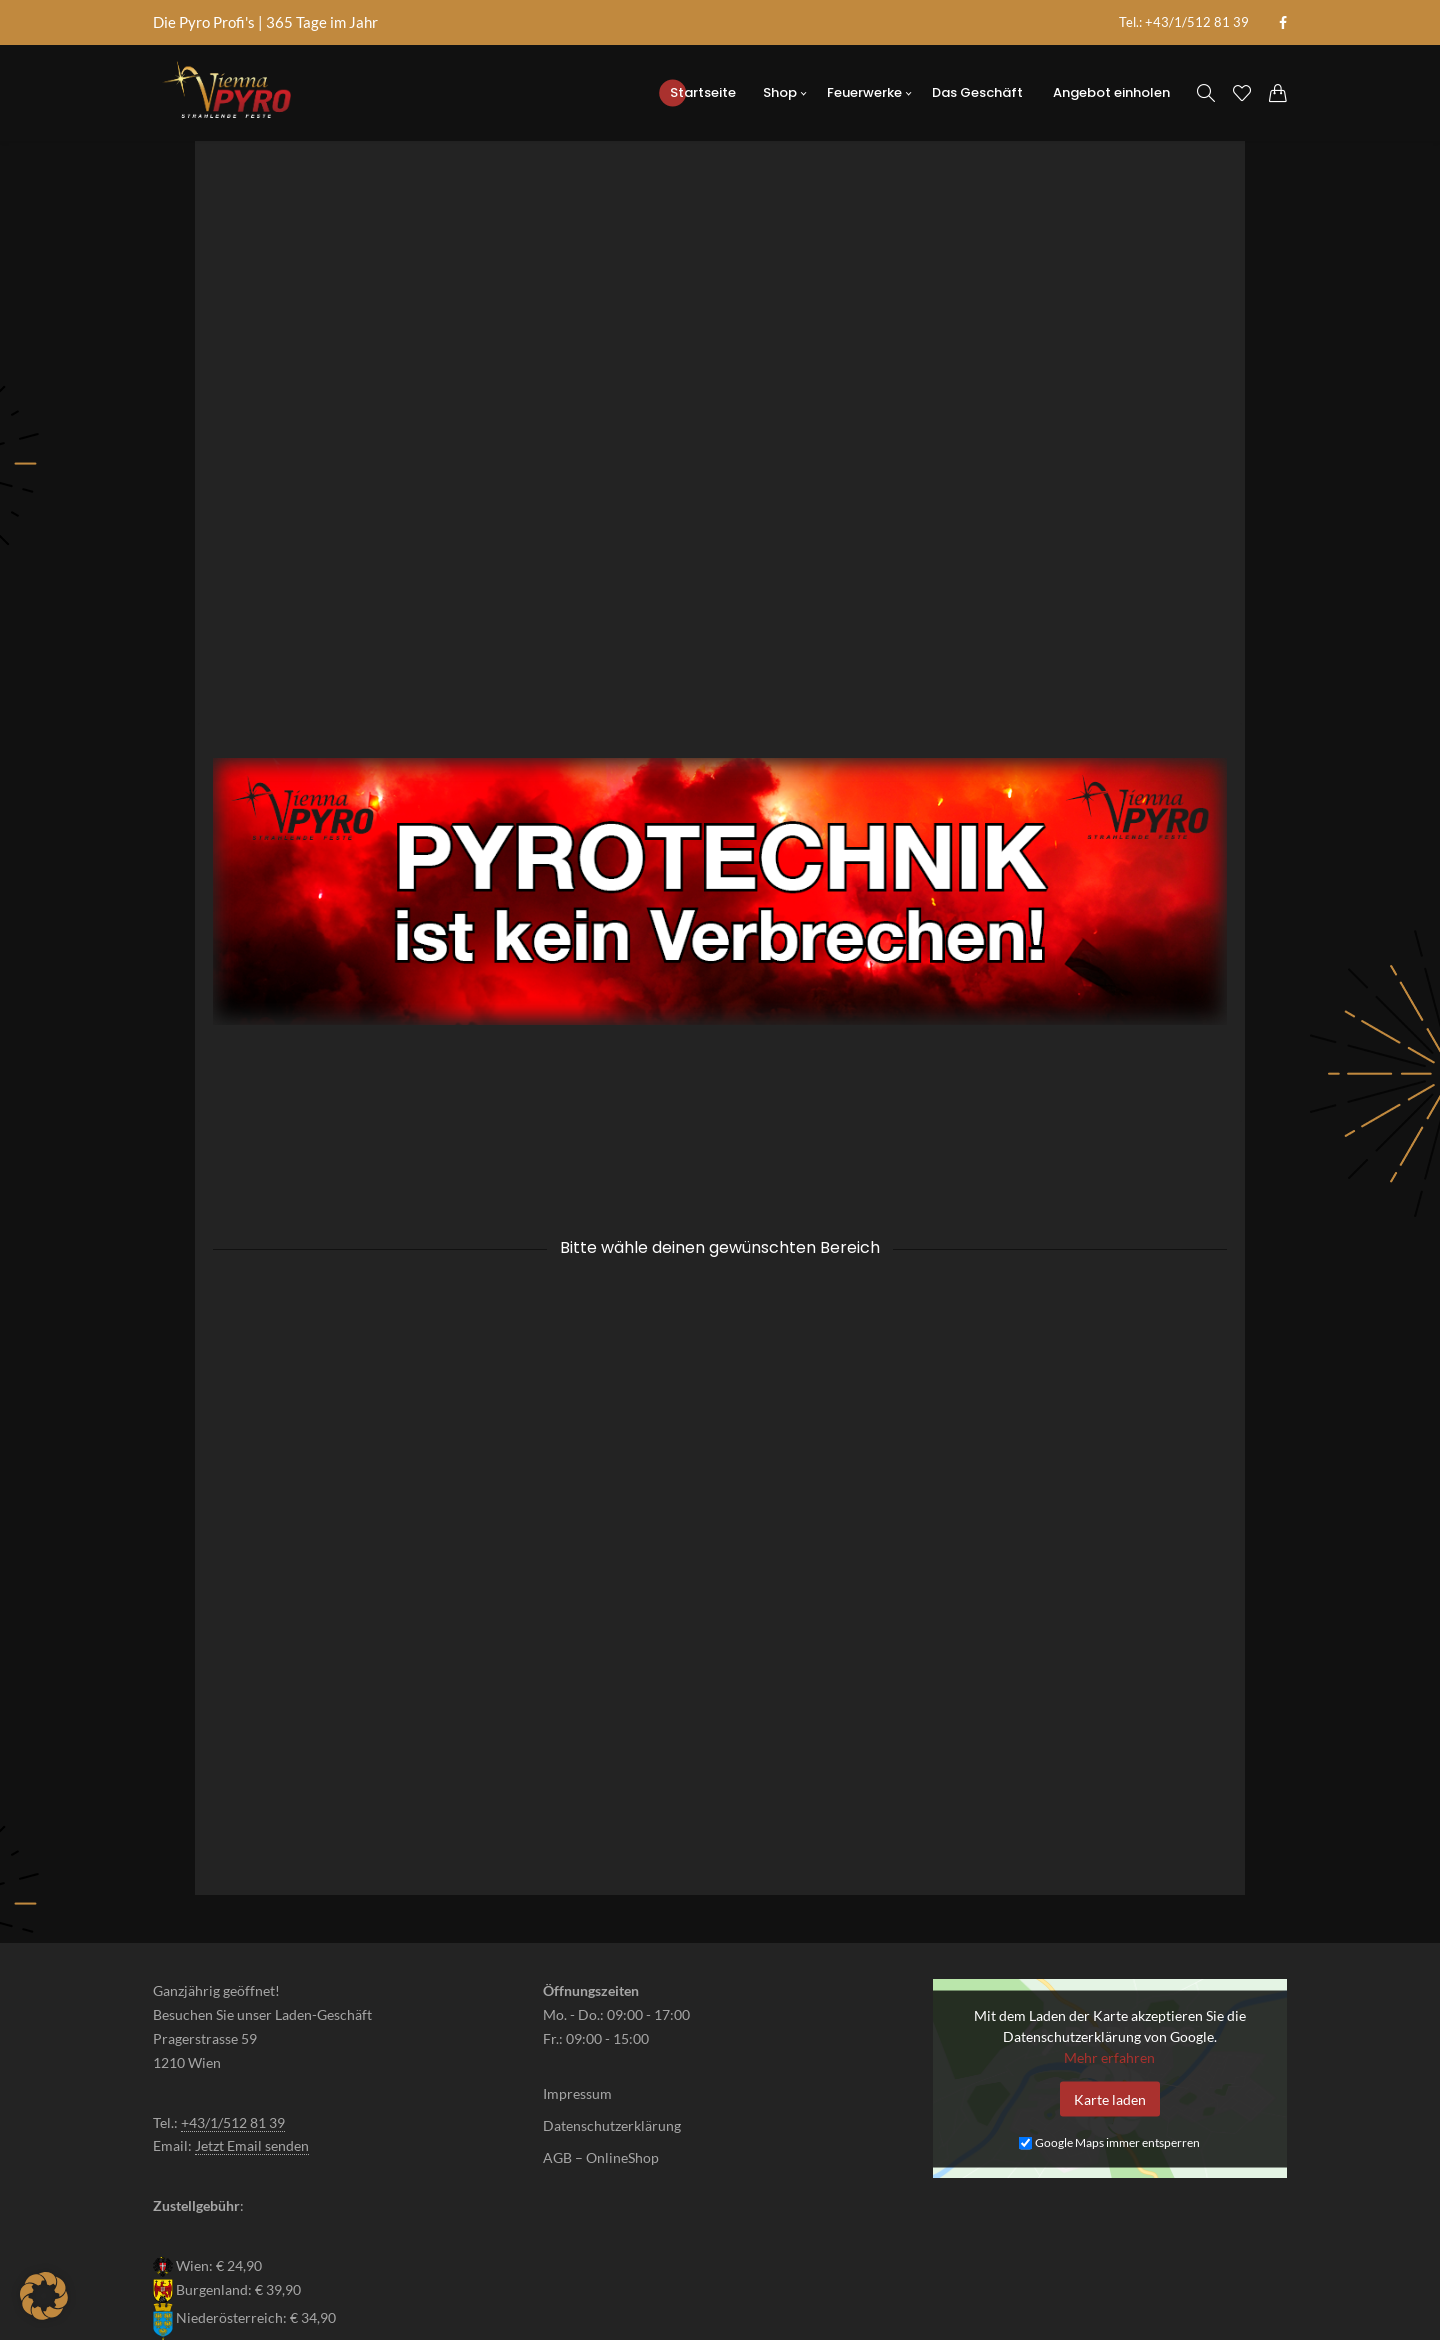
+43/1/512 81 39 (233, 1954)
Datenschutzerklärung (612, 1958)
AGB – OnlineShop (601, 1990)
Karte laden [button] (1110, 1930)
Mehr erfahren (1109, 1888)
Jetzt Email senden (252, 1977)
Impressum (577, 1926)
